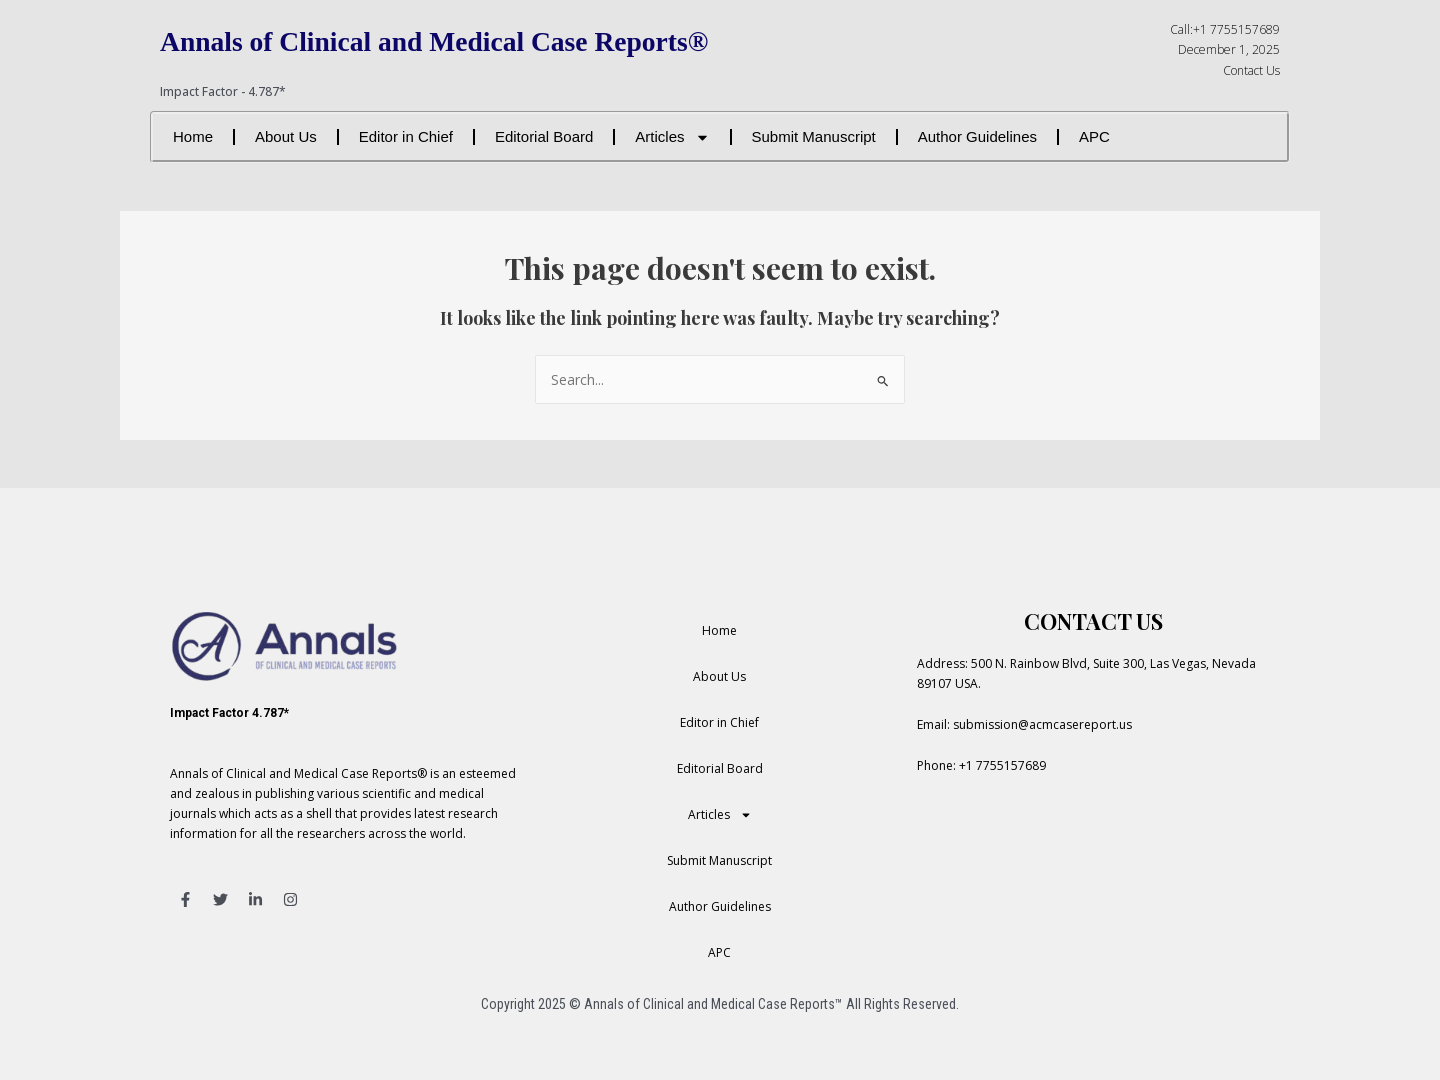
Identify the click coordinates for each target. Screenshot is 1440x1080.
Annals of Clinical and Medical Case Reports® (478, 40)
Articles (672, 137)
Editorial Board (544, 136)
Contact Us (1251, 70)
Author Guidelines (977, 136)
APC (1094, 136)
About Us (286, 136)
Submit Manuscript (814, 136)
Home (193, 136)
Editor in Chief (406, 136)
